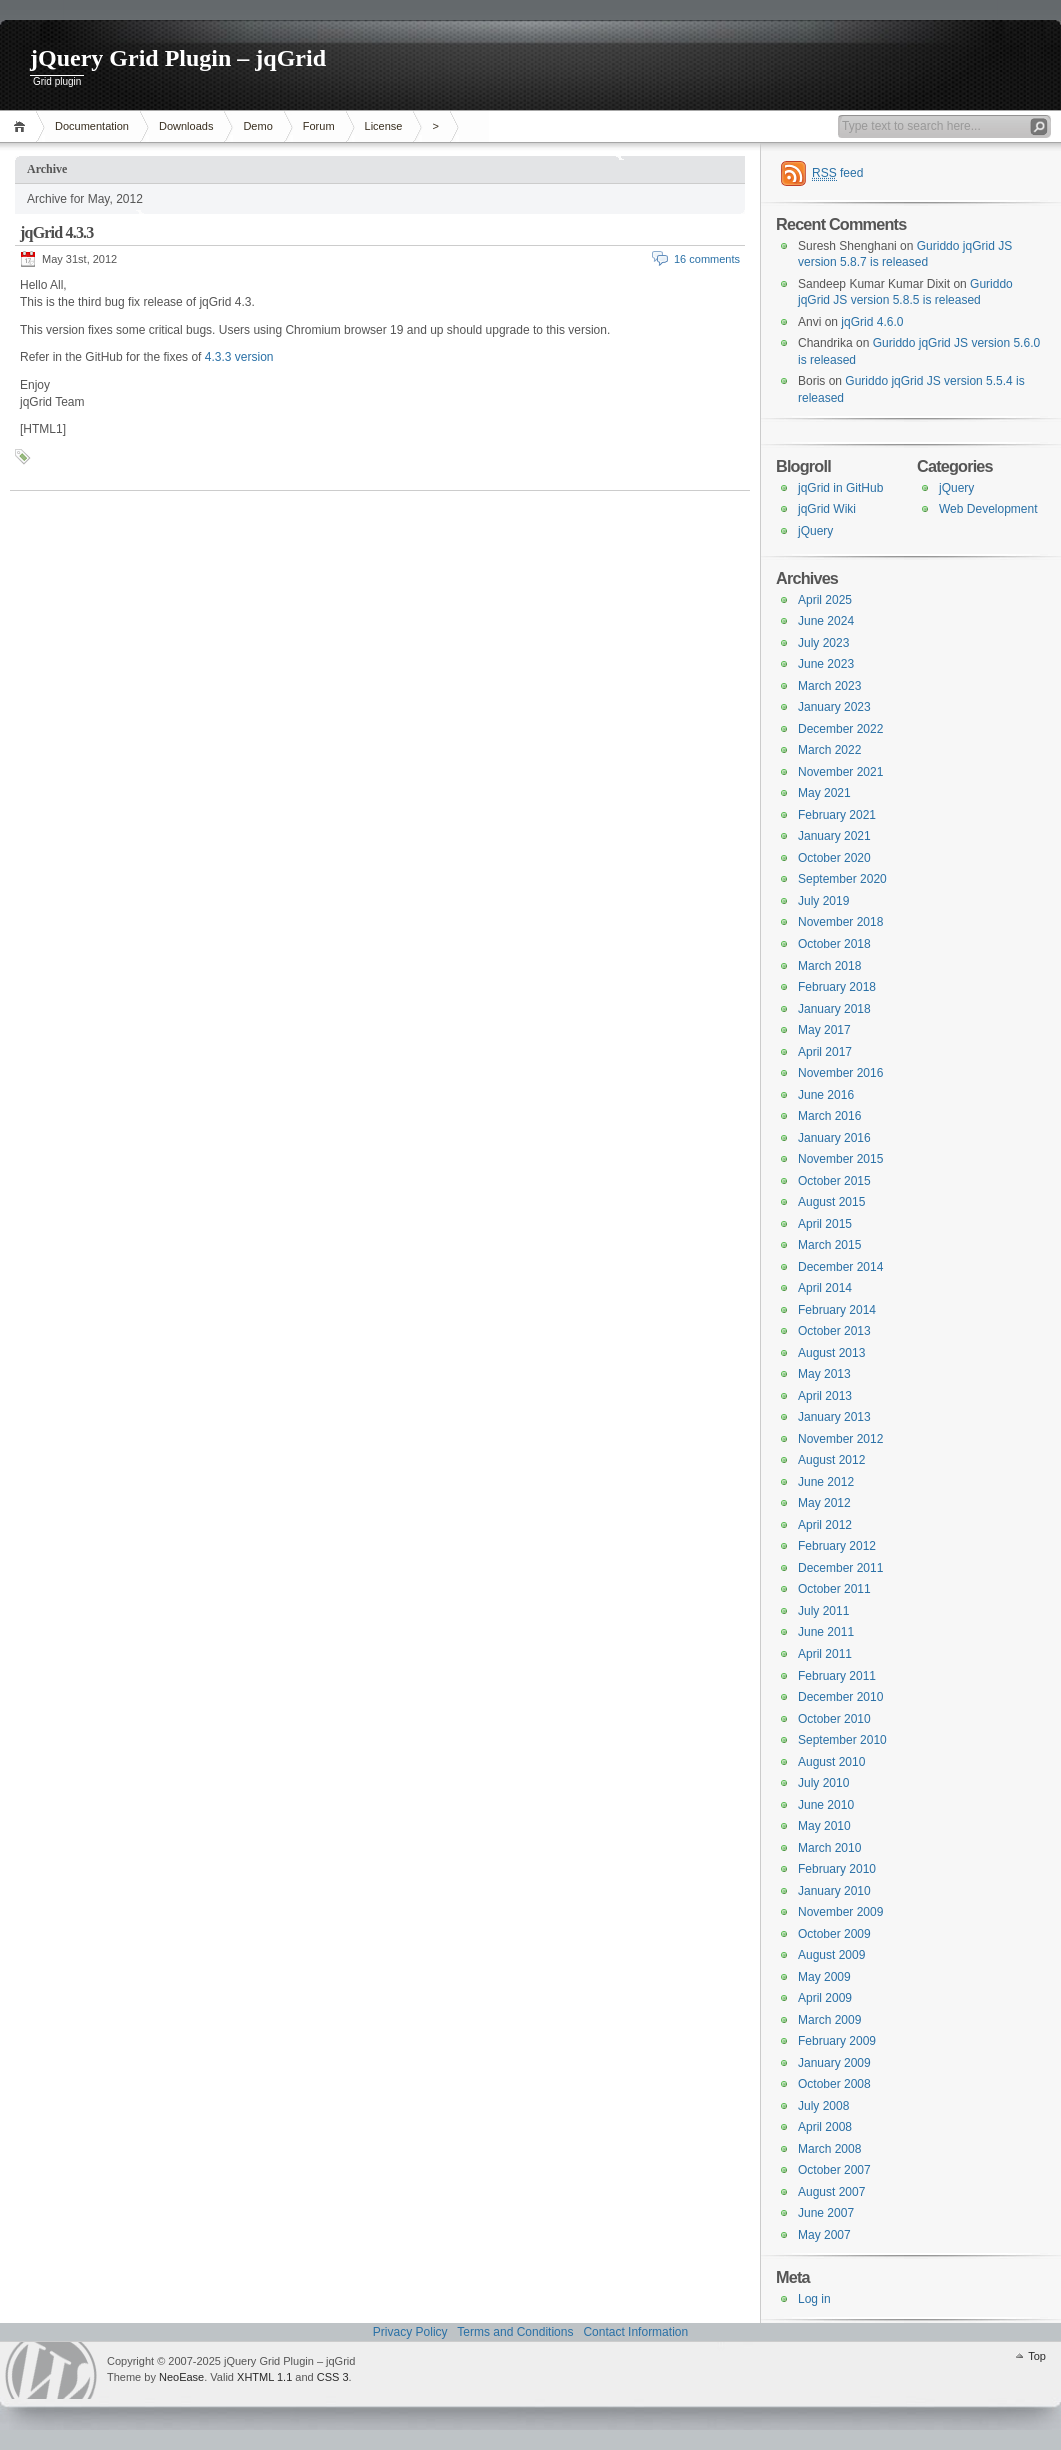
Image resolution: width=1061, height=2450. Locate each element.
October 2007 (834, 2170)
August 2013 (831, 1353)
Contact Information (635, 2332)
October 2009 (834, 1934)
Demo (257, 126)
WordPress (51, 2370)
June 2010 (826, 1805)
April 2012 (825, 1525)
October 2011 (834, 1589)
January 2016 (834, 1138)
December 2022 (840, 729)
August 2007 (831, 2192)
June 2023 (826, 664)
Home (22, 126)
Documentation (92, 126)
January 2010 (834, 1891)
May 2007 (824, 2235)
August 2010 (831, 1762)
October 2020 (834, 858)
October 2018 (834, 944)
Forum (319, 126)
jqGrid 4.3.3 (57, 232)
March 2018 (829, 966)
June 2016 (826, 1095)
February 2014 (837, 1310)
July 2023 (823, 643)
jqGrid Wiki (827, 509)
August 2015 (831, 1202)
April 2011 (825, 1654)
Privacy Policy (410, 2332)
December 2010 (840, 1697)
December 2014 (840, 1267)
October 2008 (834, 2084)
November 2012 (840, 1439)
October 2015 (834, 1181)
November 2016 (840, 1073)
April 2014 (825, 1288)
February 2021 (837, 815)
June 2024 (826, 621)
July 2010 (823, 1783)
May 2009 (824, 1977)
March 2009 (829, 2020)
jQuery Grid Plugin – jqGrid (178, 58)
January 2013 (834, 1417)
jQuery (956, 488)
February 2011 (837, 1676)
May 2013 (824, 1374)
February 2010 (837, 1869)
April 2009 (825, 1998)
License (384, 126)
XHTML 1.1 (264, 2377)
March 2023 (829, 686)
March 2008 (829, 2149)
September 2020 (842, 879)
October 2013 (834, 1331)
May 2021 (824, 793)
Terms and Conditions (515, 2332)
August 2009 (831, 1955)
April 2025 (825, 600)
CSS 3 (333, 2377)
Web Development (988, 509)
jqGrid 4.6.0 (872, 322)
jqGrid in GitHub (840, 488)
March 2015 (829, 1245)
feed (837, 173)
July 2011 (823, 1611)
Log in (814, 2299)
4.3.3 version (239, 357)
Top (1037, 2356)
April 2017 (825, 1052)
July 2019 (823, 901)
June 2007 (826, 2213)
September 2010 (842, 1740)
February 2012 (837, 1546)
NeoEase (181, 2377)
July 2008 (823, 2106)
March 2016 (829, 1116)
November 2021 (840, 772)
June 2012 (826, 1482)
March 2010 (829, 1848)
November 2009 (840, 1912)
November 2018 (840, 922)
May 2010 (824, 1826)
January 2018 (834, 1009)
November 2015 (840, 1159)
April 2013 (825, 1396)
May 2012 (824, 1503)
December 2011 (840, 1568)
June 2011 (826, 1632)
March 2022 (829, 750)
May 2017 (824, 1030)
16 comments (707, 259)
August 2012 (831, 1460)
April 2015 (825, 1224)
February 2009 (837, 2041)
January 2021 (834, 836)
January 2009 (834, 2063)
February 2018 (837, 987)
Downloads (186, 126)
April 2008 (825, 2127)
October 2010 (834, 1719)
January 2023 (834, 707)
